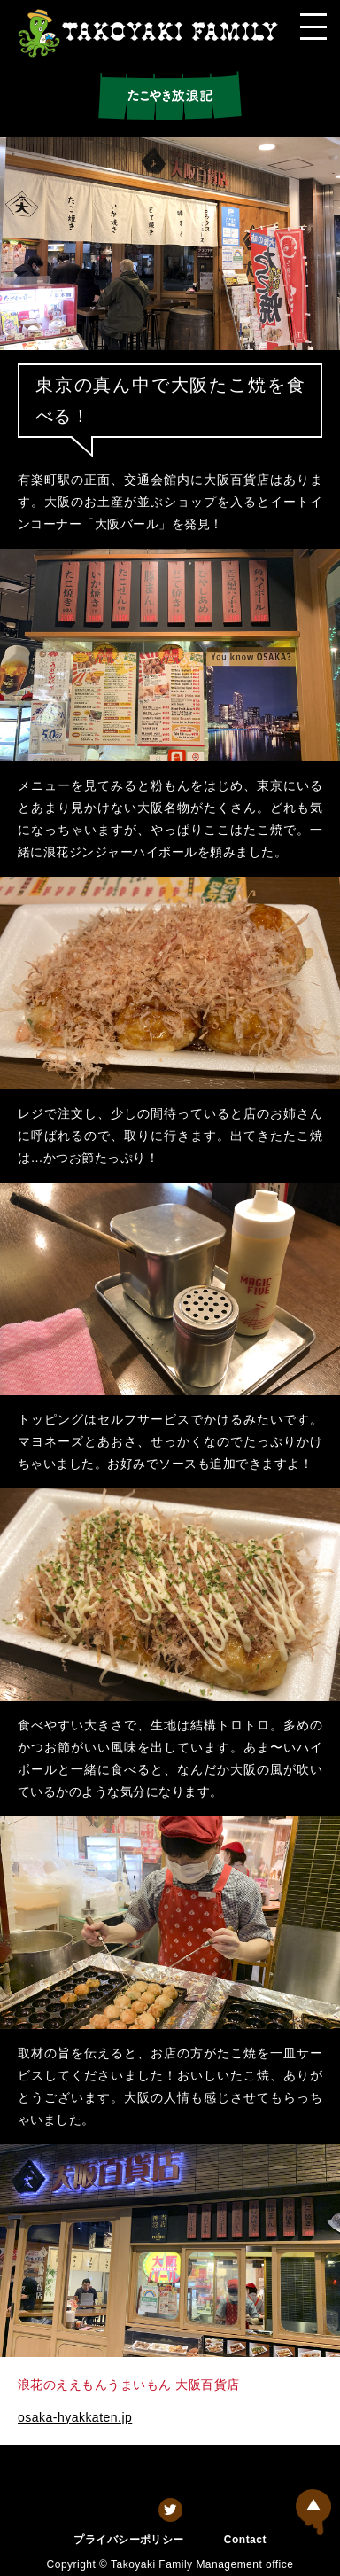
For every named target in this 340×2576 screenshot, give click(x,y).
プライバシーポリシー (128, 2539)
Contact (245, 2539)
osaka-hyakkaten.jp (75, 2417)
